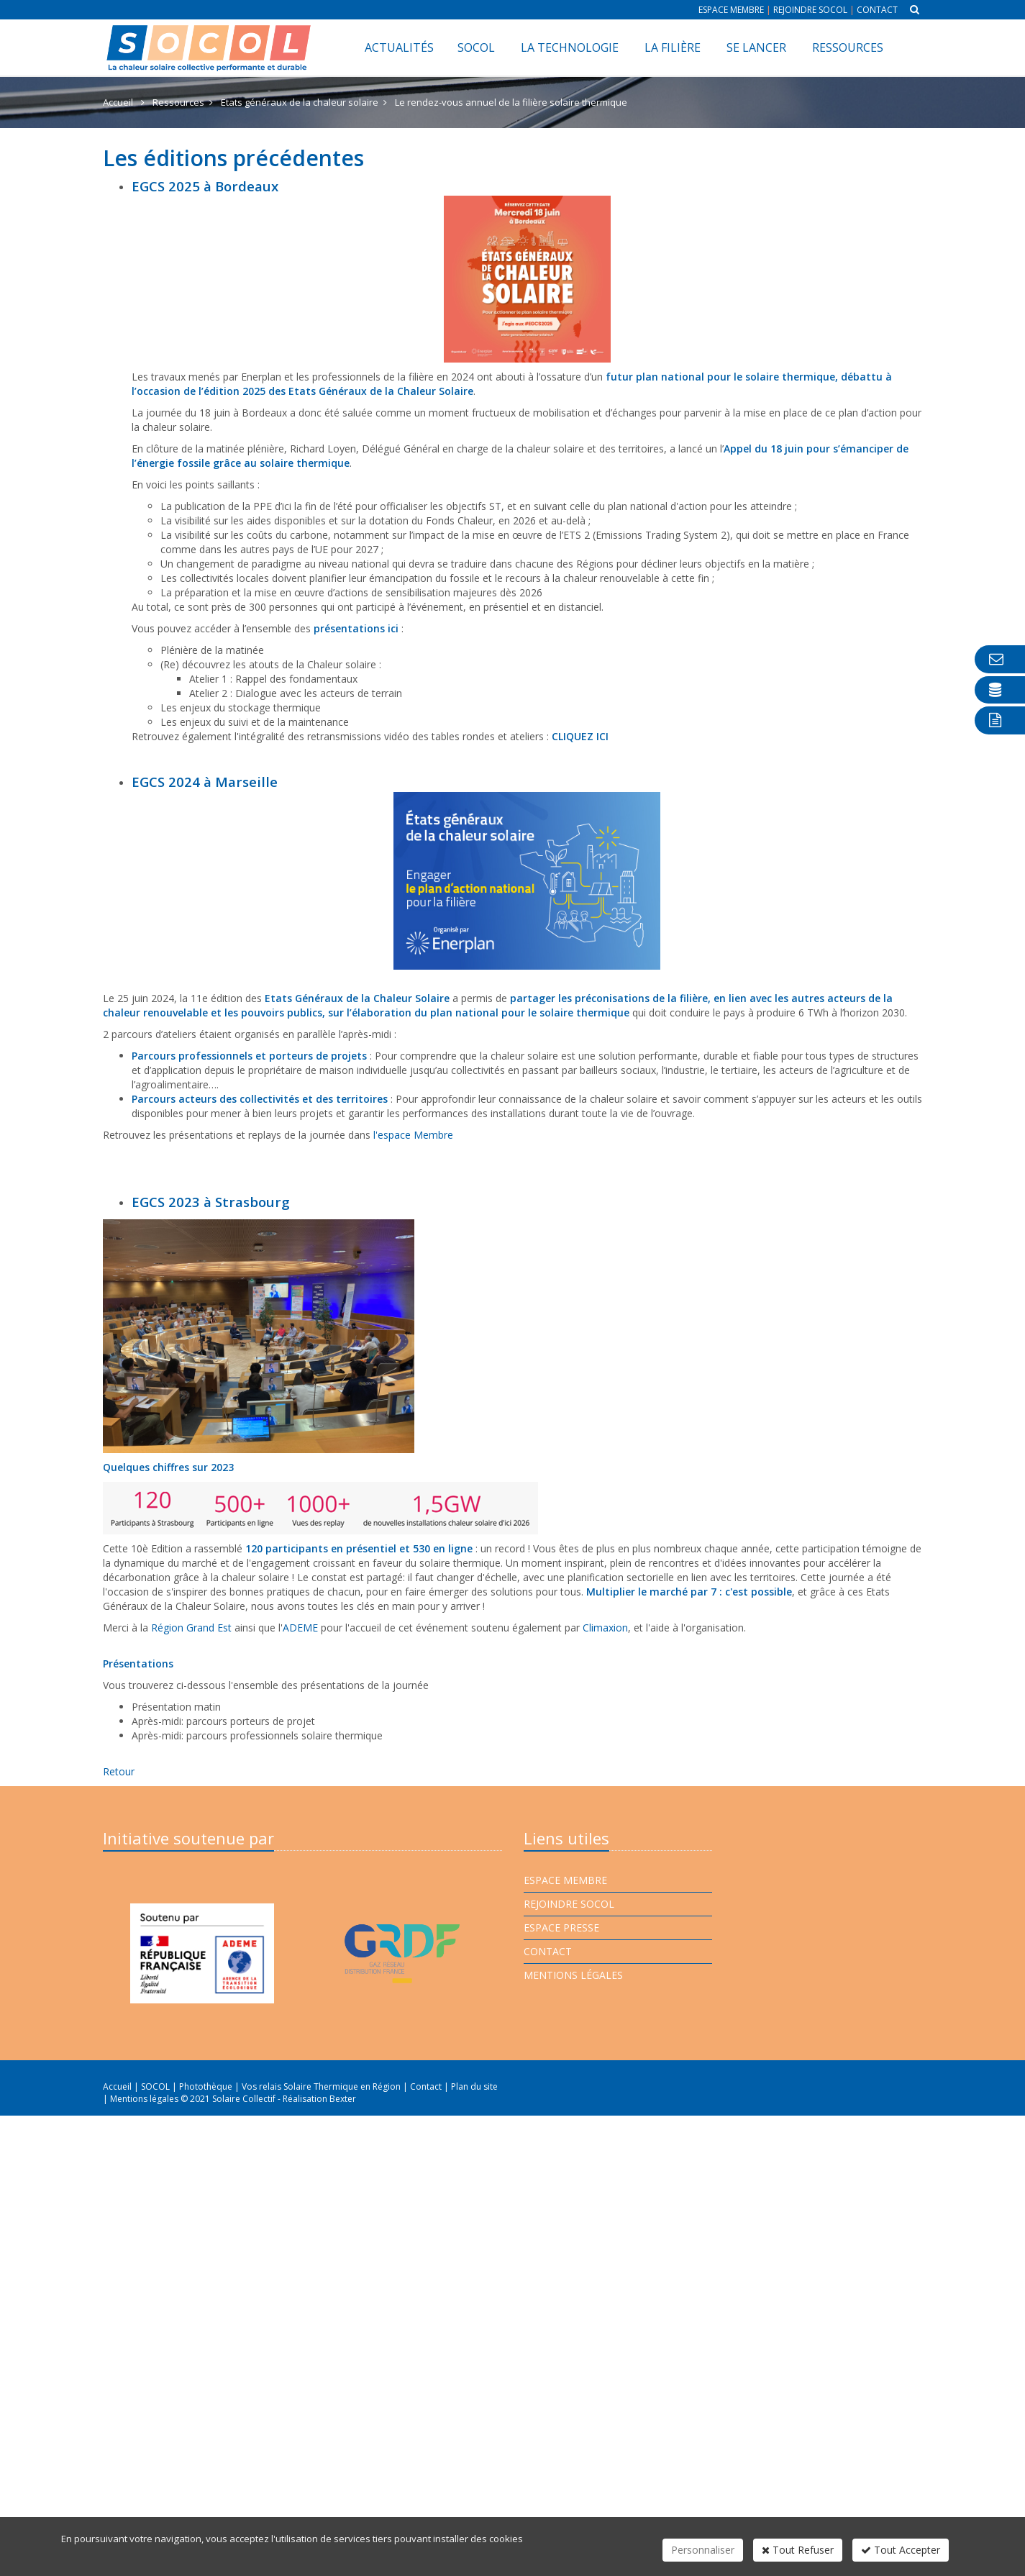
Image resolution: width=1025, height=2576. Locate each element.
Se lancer (756, 47)
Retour (119, 1771)
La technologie (570, 47)
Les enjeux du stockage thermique (240, 707)
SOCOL (476, 47)
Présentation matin (176, 1706)
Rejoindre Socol (810, 10)
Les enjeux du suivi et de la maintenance (254, 722)
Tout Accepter (900, 2550)
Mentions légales (573, 1975)
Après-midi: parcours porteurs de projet (223, 1721)
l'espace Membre (413, 1135)
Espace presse (561, 1927)
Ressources (847, 47)
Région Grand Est (191, 1627)
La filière (672, 47)
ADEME (300, 1627)
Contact (877, 10)
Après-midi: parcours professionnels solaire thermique (257, 1735)
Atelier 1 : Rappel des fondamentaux (273, 679)
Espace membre (731, 10)
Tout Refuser (798, 2550)
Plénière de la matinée (212, 650)
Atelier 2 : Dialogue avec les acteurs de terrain (295, 693)
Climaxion (605, 1627)
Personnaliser (702, 2550)
